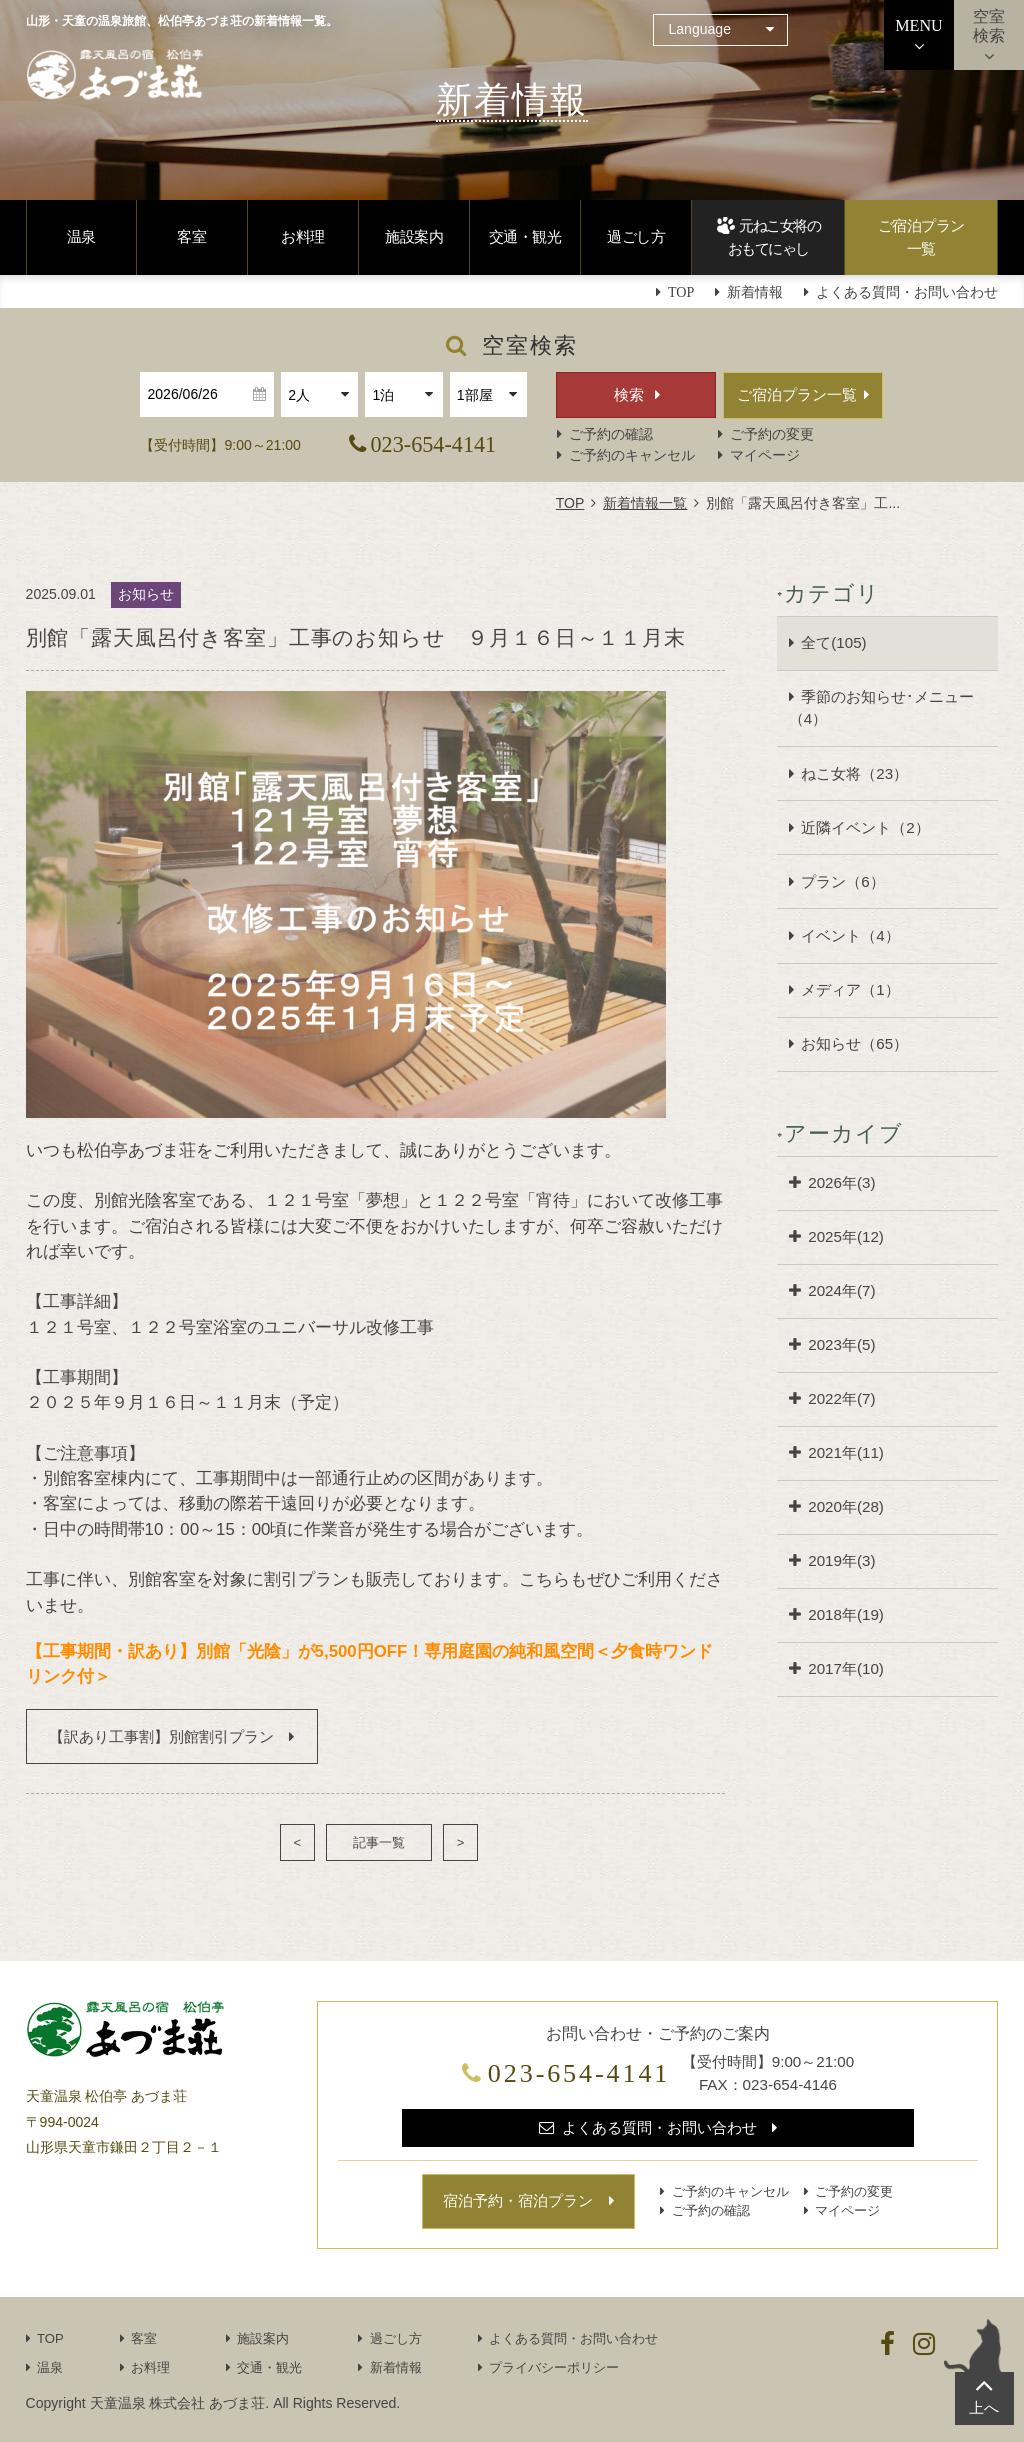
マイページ (765, 455)
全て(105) (833, 642)
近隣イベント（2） (865, 827)
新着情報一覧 (645, 503)
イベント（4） (850, 935)
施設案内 (414, 236)
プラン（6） (842, 881)
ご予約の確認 (611, 434)
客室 (191, 236)
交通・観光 (525, 236)
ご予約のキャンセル (632, 455)
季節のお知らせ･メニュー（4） (882, 708)
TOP (570, 503)
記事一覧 (379, 1842)
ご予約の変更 (772, 434)
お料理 (303, 236)
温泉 (81, 236)
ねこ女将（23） (854, 773)
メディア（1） (850, 989)
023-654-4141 (434, 444)
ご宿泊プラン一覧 (921, 237)
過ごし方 (636, 236)
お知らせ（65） (854, 1043)
